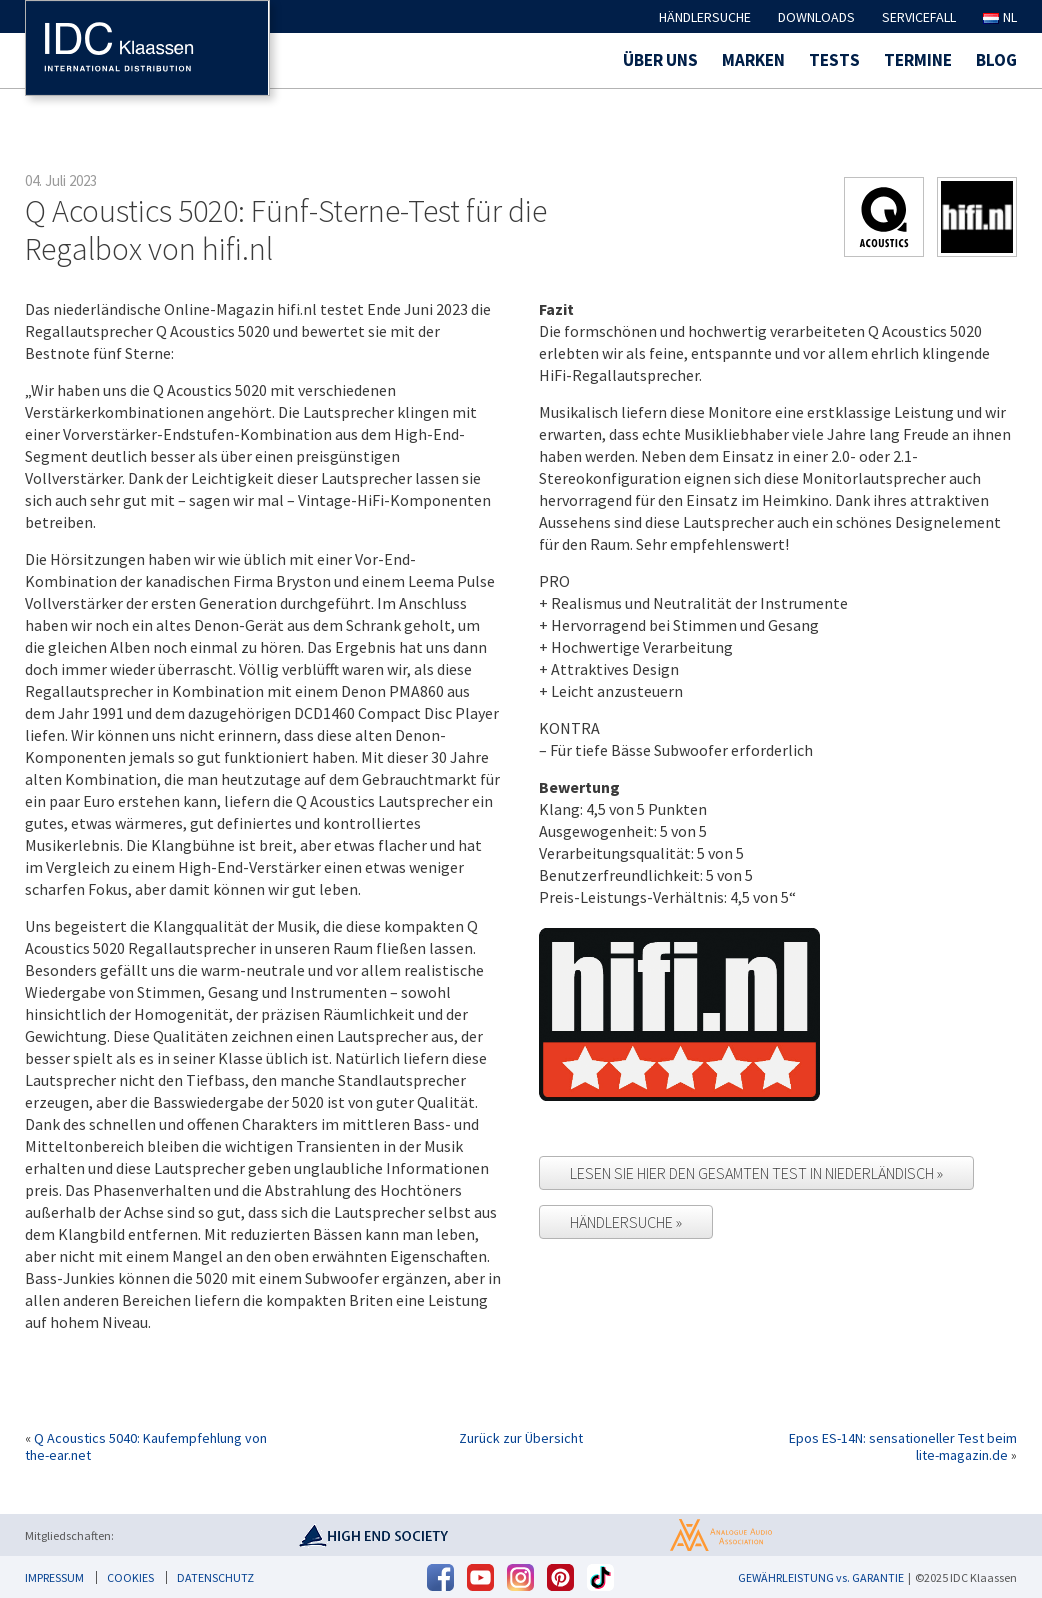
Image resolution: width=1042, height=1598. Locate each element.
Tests (834, 60)
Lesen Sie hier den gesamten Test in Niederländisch (753, 1173)
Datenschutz (215, 1577)
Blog (996, 60)
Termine (918, 60)
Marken (753, 60)
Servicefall (919, 17)
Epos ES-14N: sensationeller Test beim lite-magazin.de (903, 1446)
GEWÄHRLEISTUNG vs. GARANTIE (821, 1577)
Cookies (130, 1577)
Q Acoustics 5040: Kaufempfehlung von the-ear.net (146, 1446)
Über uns (660, 60)
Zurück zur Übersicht (521, 1438)
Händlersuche (705, 17)
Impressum (54, 1577)
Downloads (816, 17)
